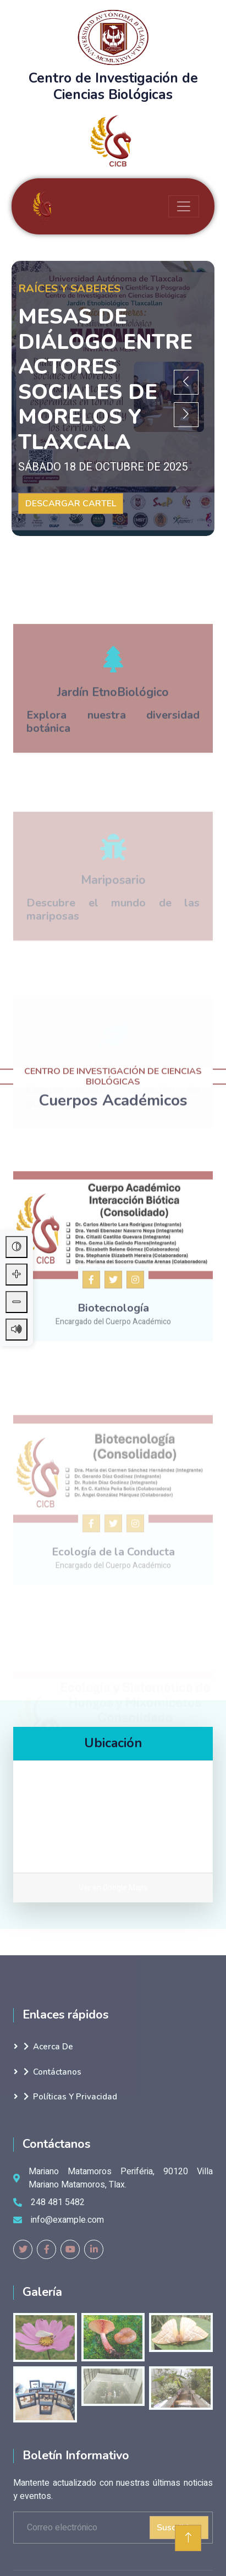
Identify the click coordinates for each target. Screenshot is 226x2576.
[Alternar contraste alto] (16, 1247)
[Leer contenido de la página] (16, 1330)
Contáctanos (52, 2071)
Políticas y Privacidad (70, 2096)
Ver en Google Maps (113, 1888)
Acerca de (48, 2046)
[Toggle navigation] (183, 206)
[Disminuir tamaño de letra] (16, 1302)
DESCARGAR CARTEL (70, 503)
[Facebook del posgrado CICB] (91, 1387)
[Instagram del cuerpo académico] (135, 1387)
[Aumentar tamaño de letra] (16, 1275)
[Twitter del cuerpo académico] (113, 1387)
